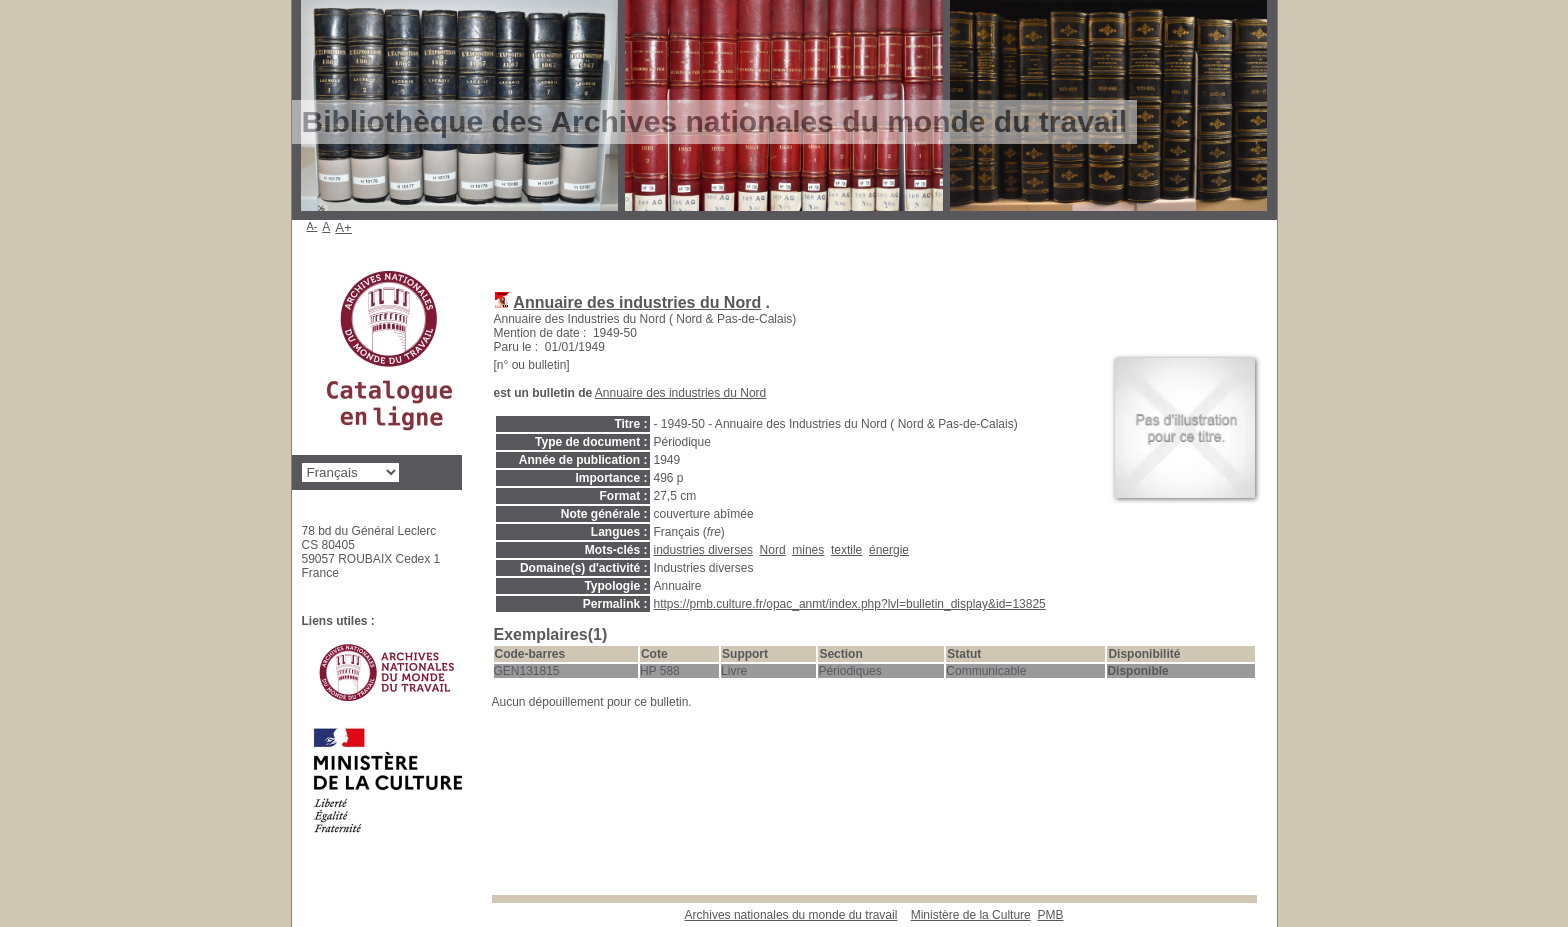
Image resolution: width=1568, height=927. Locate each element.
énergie (889, 550)
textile (846, 550)
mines (808, 550)
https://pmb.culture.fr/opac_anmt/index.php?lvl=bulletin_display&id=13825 (850, 604)
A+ (343, 227)
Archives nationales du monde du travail (791, 915)
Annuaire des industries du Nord (637, 302)
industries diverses (703, 550)
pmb (1050, 915)
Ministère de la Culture (971, 915)
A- (312, 226)
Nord (773, 550)
